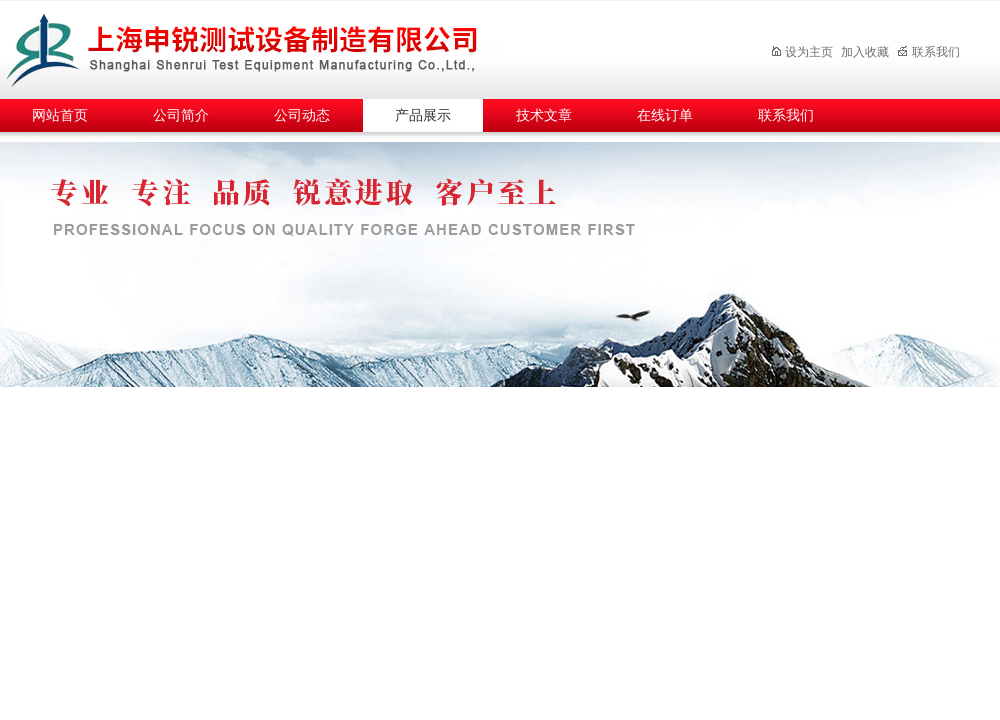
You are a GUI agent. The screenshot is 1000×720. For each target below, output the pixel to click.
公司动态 (302, 115)
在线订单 (665, 115)
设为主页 (801, 52)
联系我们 (928, 52)
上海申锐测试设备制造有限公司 (265, 46)
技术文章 (544, 115)
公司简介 (181, 115)
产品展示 (423, 115)
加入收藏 (865, 52)
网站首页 (60, 115)
